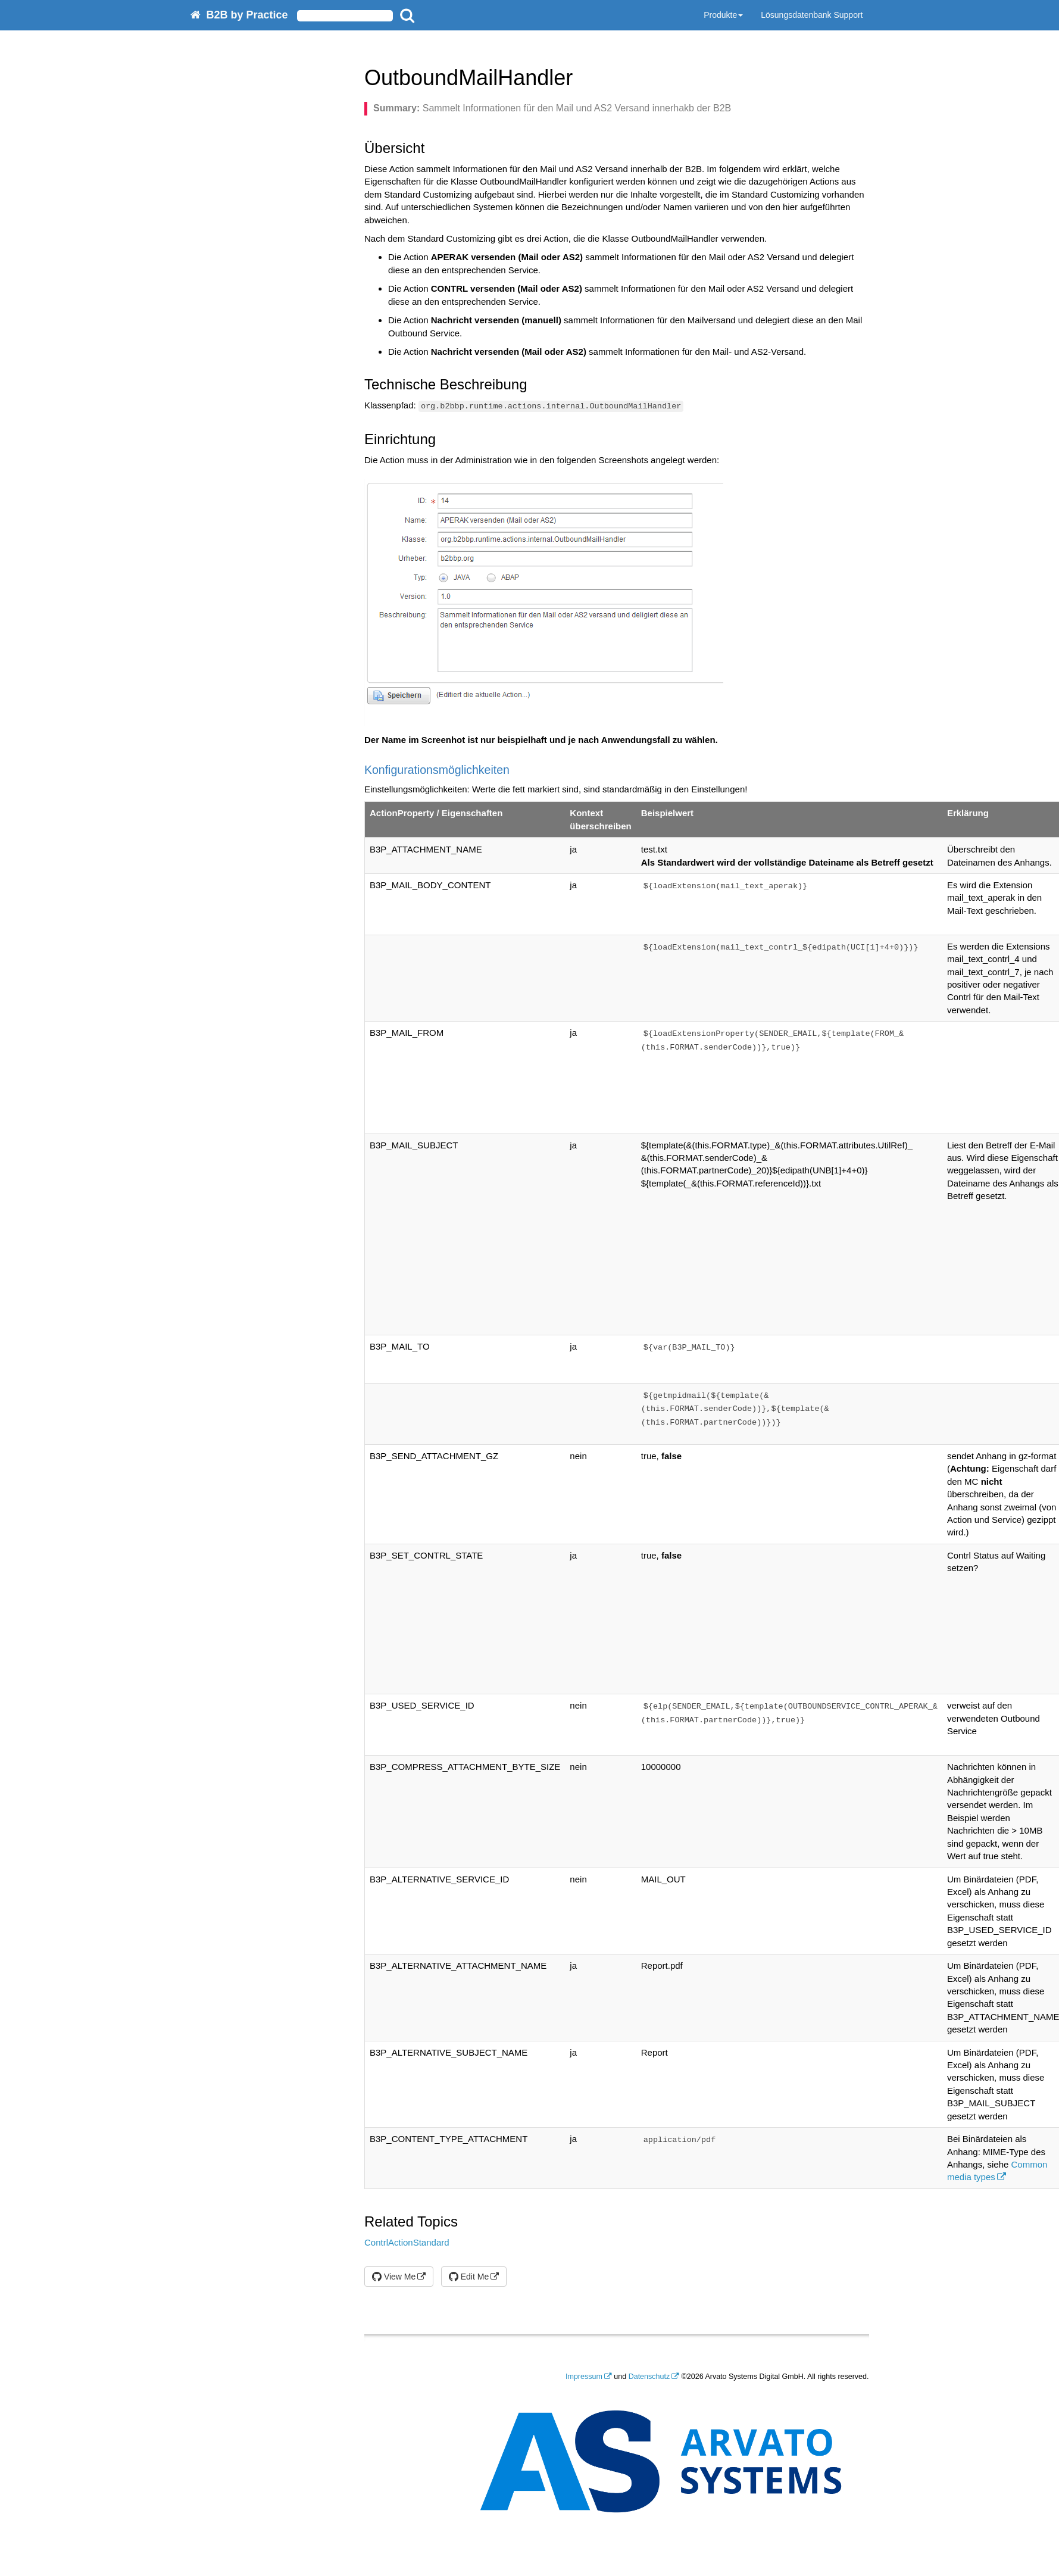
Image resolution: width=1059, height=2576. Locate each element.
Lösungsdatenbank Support (812, 15)
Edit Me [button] (469, 2276)
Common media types (997, 2170)
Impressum (584, 2376)
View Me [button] (394, 2276)
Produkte (723, 15)
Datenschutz (649, 2376)
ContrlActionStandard (406, 2242)
